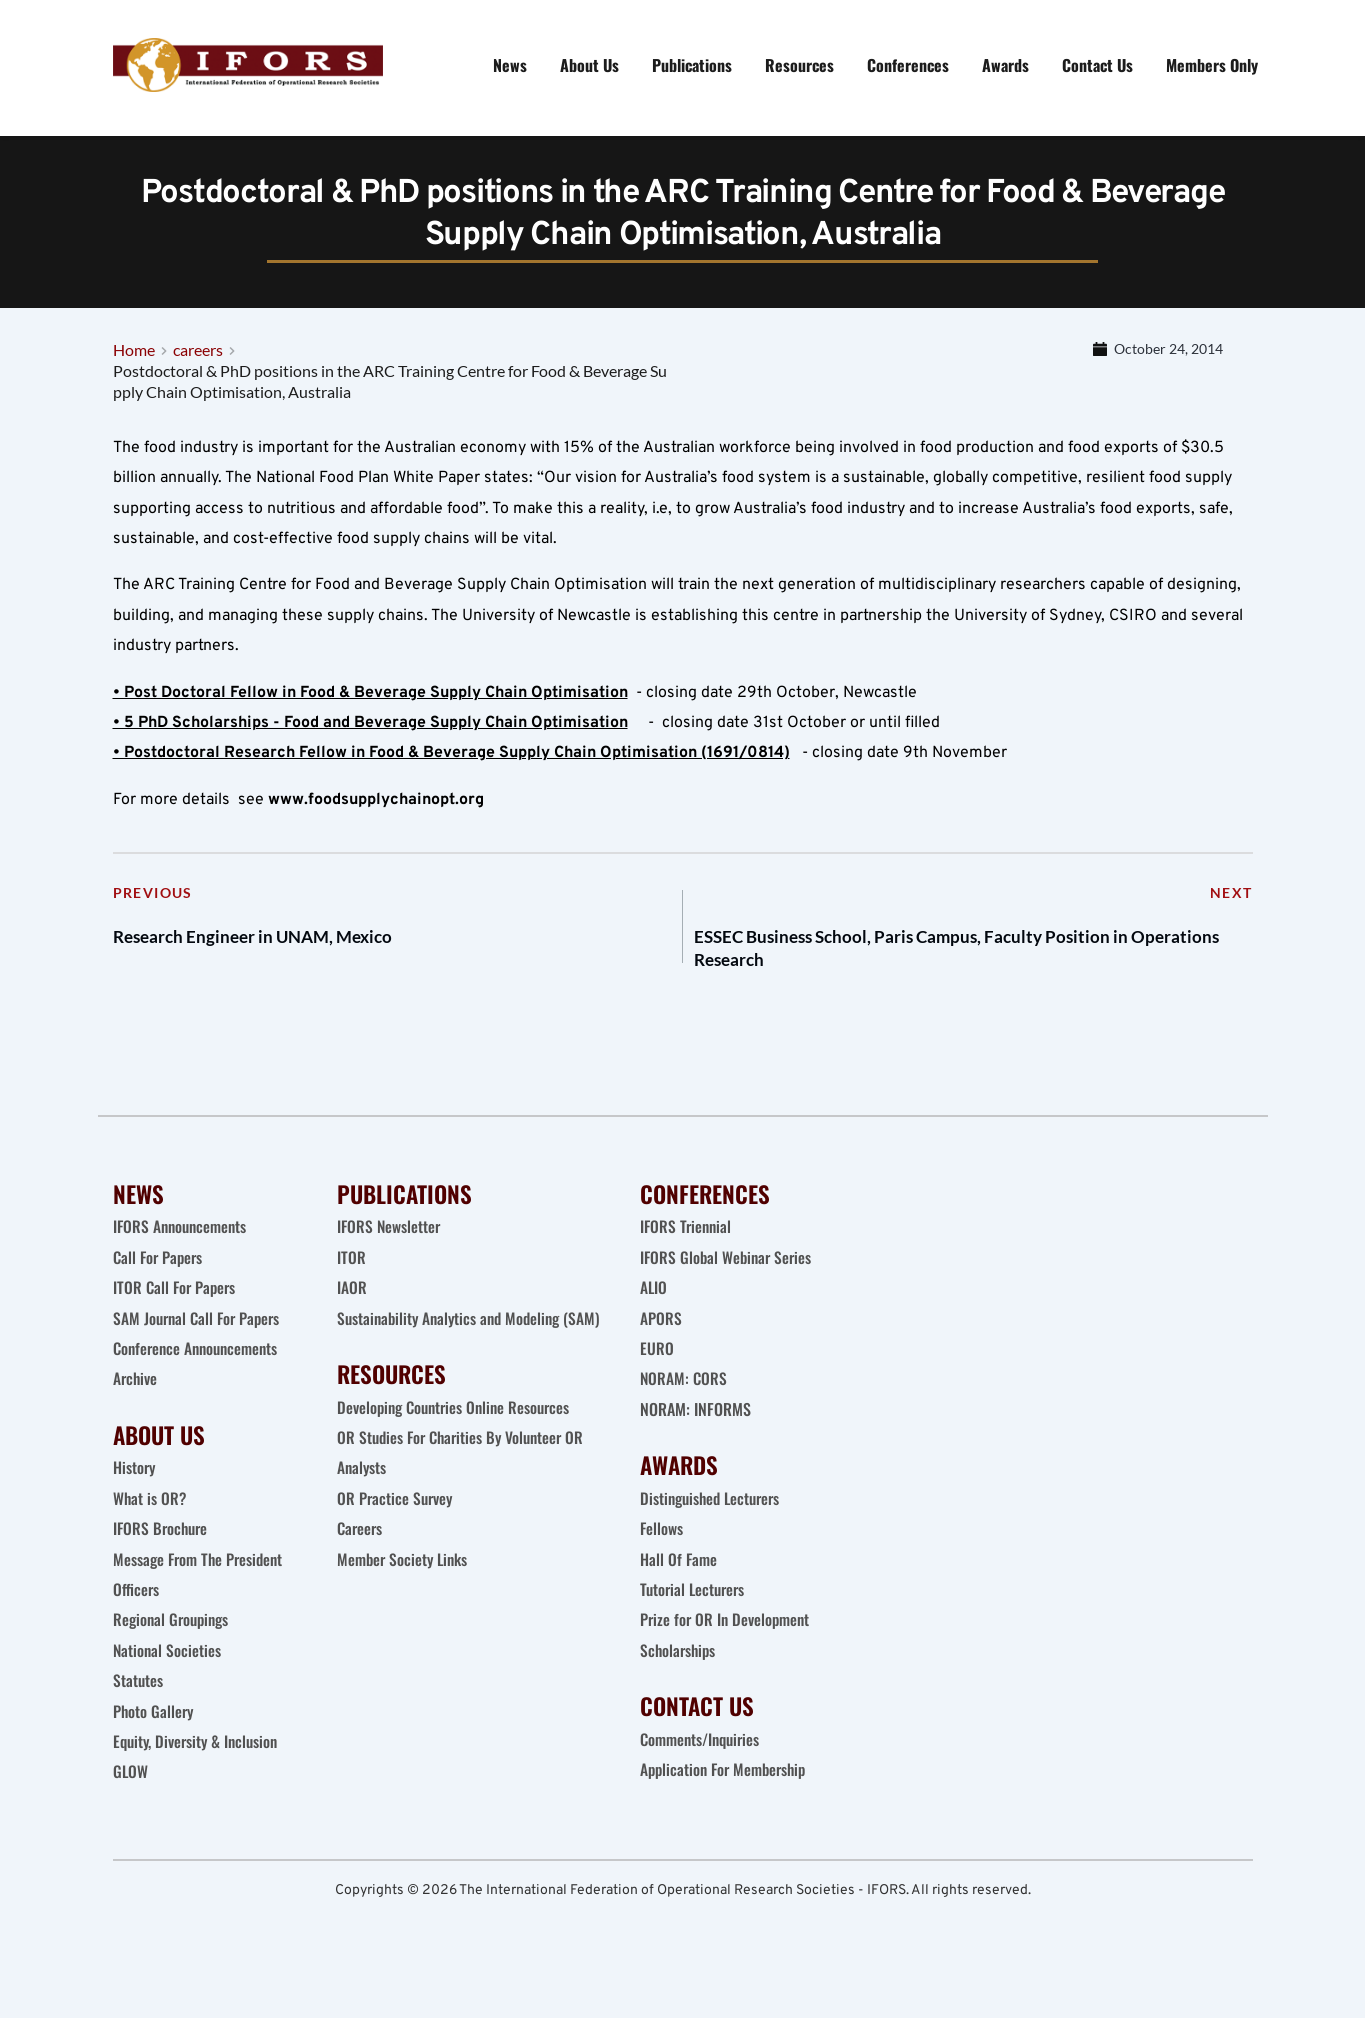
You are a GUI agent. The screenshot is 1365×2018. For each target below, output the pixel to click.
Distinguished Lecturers (714, 1522)
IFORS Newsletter (390, 1250)
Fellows (662, 1552)
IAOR (352, 1311)
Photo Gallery (154, 1734)
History (135, 1491)
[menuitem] (510, 65)
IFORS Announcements (182, 1250)
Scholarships (679, 1674)
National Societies (168, 1674)
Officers (136, 1613)
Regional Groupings (174, 1643)
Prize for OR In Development (727, 1643)
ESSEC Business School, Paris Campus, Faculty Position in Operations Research (960, 964)
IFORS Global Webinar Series (728, 1281)
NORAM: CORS (684, 1402)
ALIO (654, 1311)
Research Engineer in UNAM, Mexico (285, 948)
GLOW (133, 1795)
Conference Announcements (199, 1372)
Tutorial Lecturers (695, 1613)
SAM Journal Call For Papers (202, 1341)
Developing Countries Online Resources (458, 1461)
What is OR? (150, 1522)
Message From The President (201, 1582)
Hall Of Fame (679, 1582)
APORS (661, 1341)
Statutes (138, 1704)
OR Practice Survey (396, 1552)
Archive (136, 1402)
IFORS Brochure (162, 1552)
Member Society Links (407, 1613)
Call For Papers (160, 1281)
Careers (363, 1582)
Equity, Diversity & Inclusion (201, 1765)
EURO (657, 1372)
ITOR (351, 1281)
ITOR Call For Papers (178, 1311)
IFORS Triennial (687, 1250)
